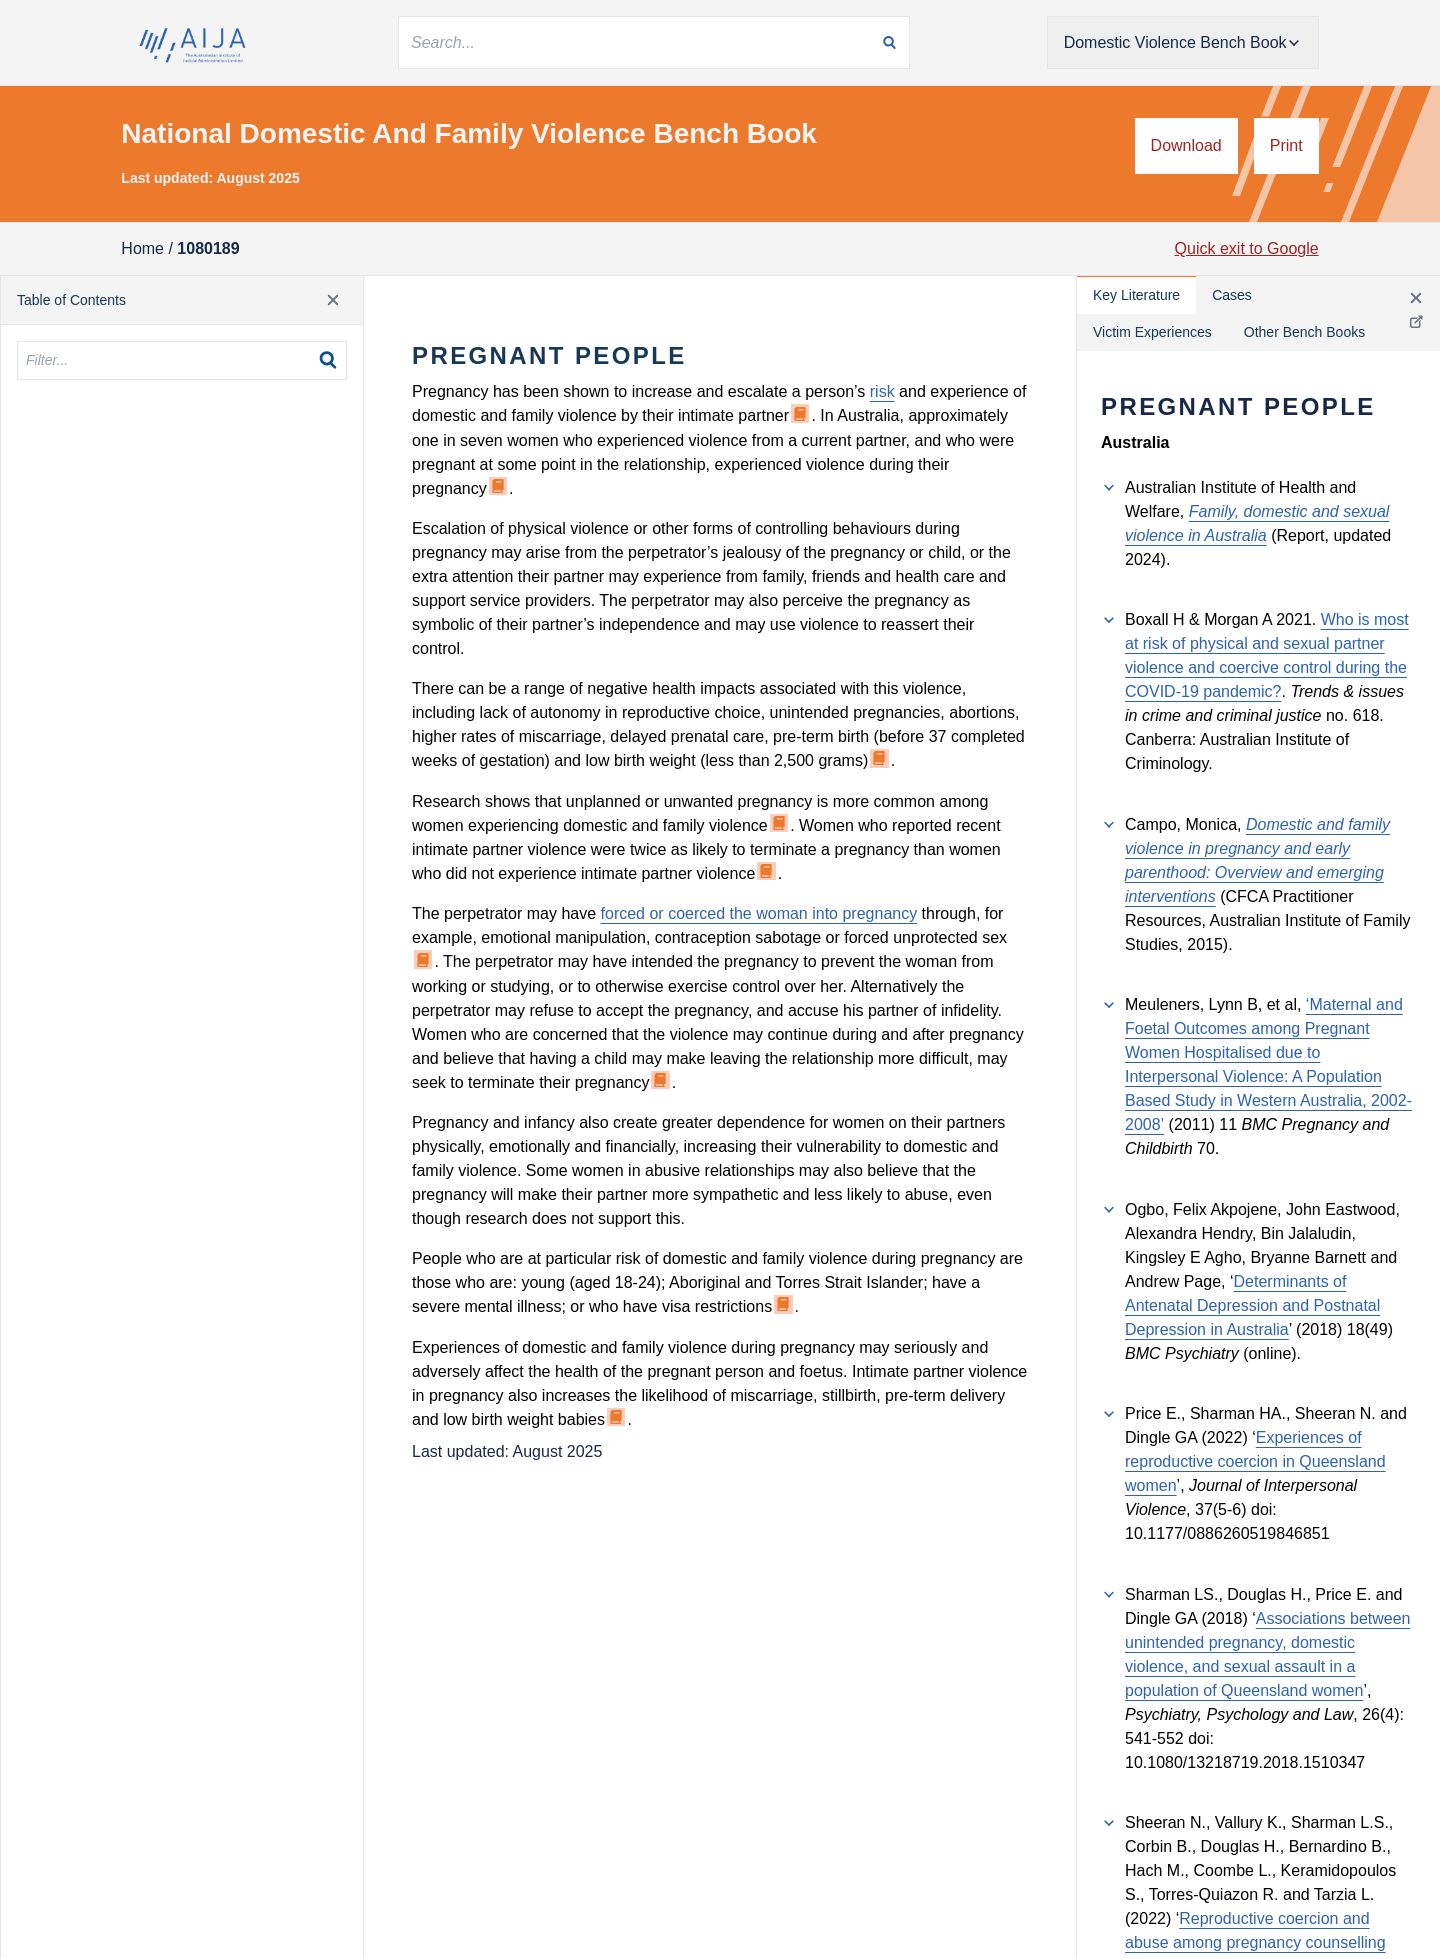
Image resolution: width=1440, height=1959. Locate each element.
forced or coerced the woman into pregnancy (759, 913)
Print (1286, 145)
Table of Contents (71, 300)
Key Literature (1136, 295)
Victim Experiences (1152, 332)
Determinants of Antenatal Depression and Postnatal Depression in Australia (1252, 1305)
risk (882, 391)
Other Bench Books (1304, 332)
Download (1186, 145)
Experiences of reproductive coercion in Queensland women (1255, 1461)
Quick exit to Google (1247, 248)
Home (142, 248)
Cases (1232, 295)
